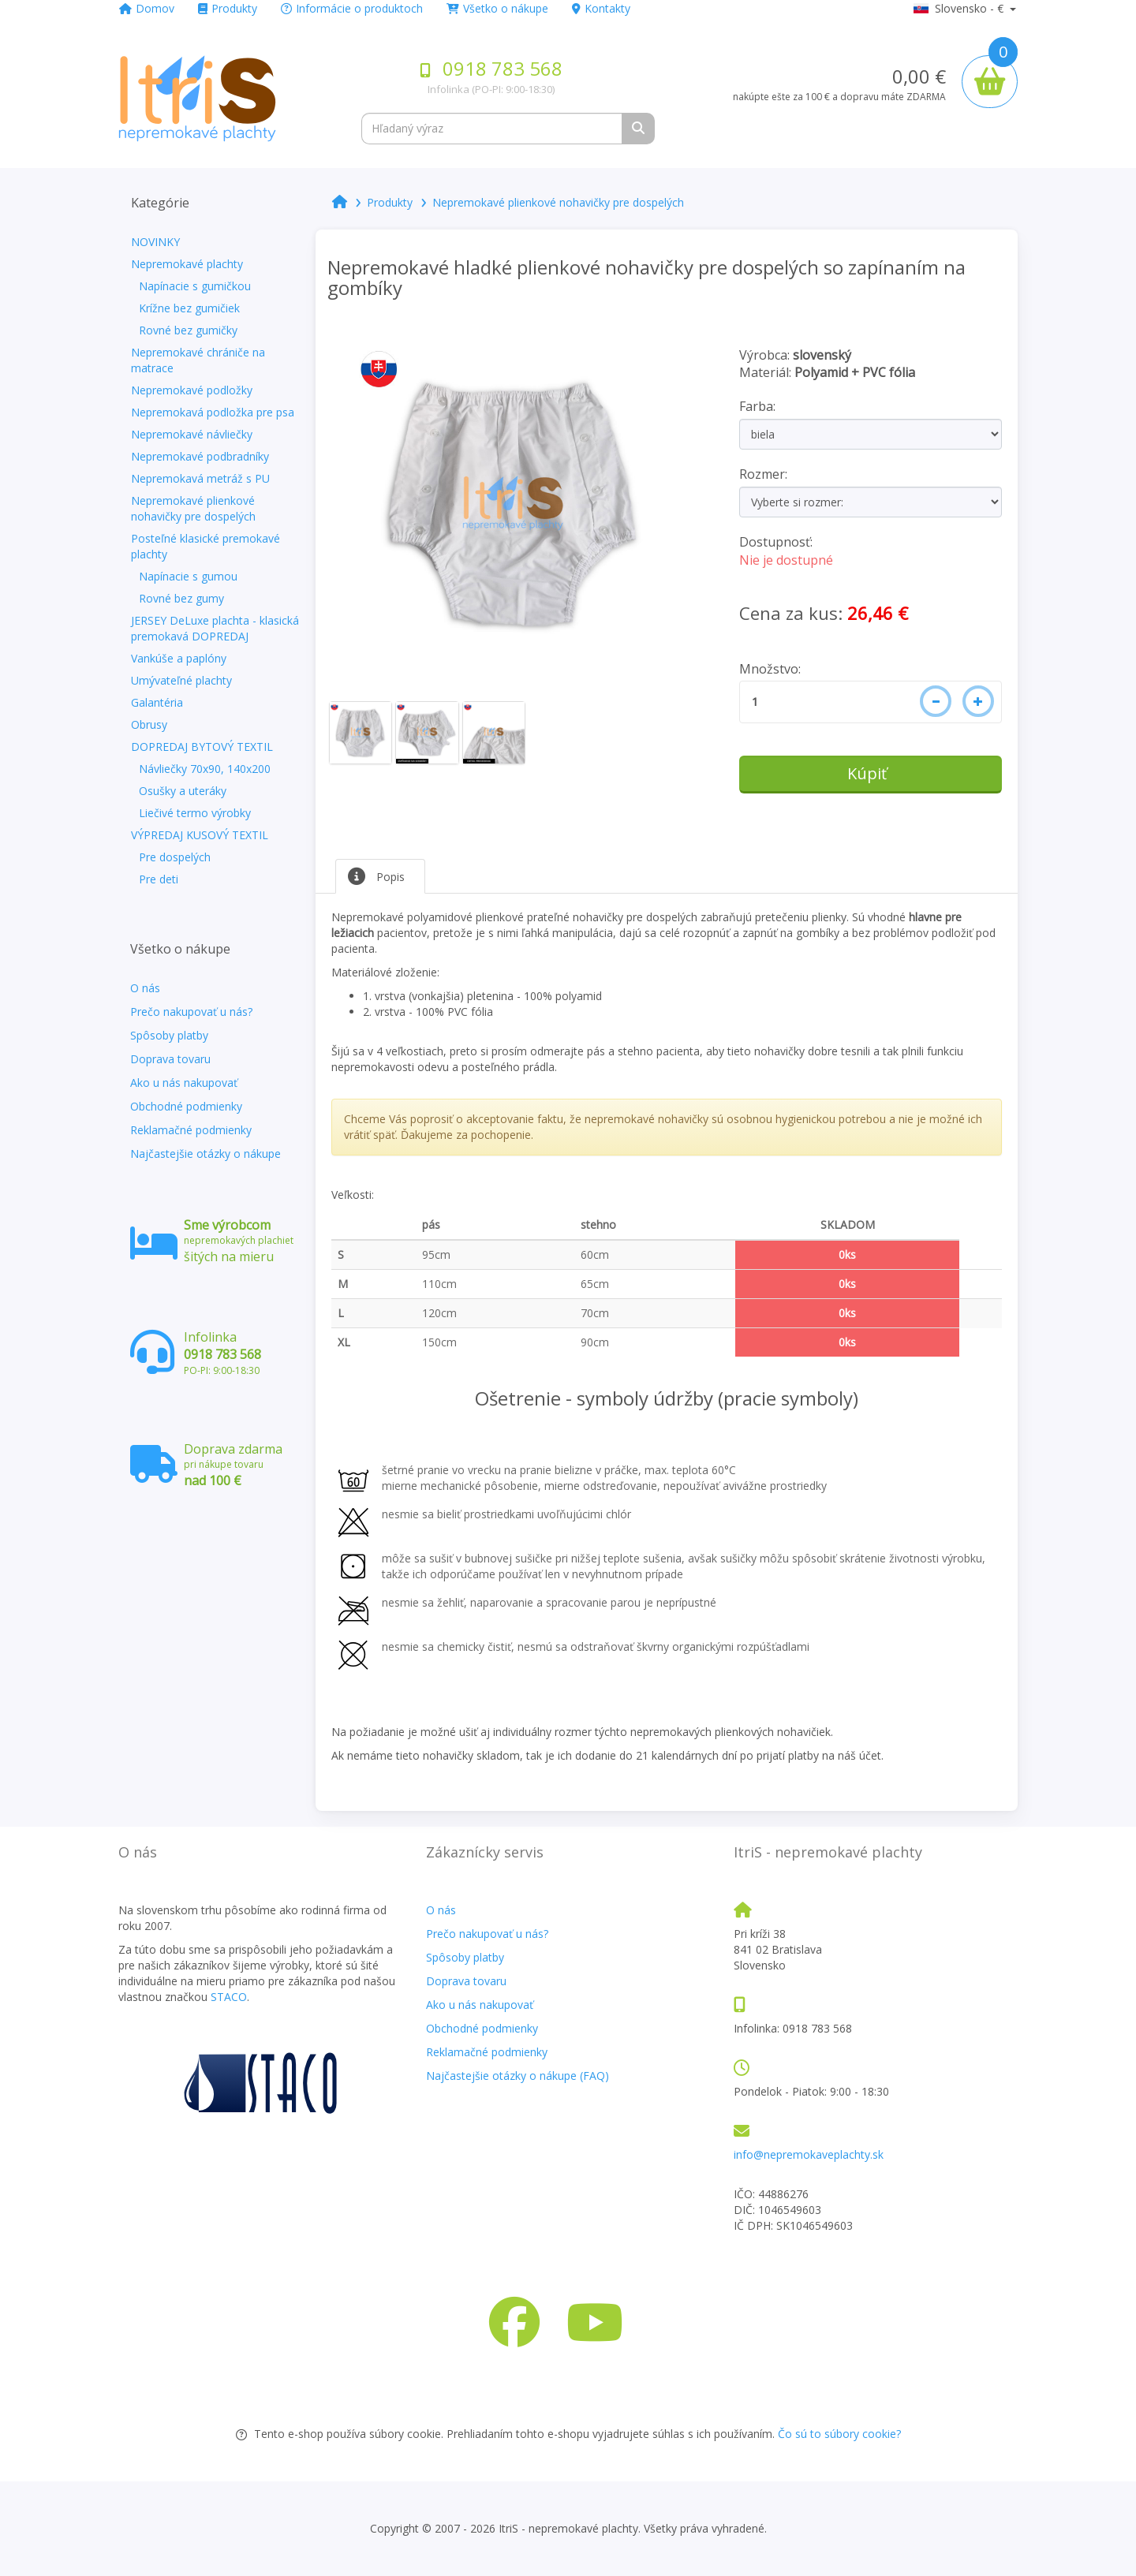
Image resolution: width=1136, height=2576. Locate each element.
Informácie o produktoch (352, 8)
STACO (229, 1996)
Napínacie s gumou (188, 576)
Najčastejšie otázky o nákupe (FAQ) (517, 2075)
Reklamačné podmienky (191, 1129)
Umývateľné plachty (181, 680)
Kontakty (601, 8)
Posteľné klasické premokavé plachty (205, 546)
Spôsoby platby (169, 1035)
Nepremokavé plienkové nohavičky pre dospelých (193, 508)
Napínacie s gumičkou (195, 285)
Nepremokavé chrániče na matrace (198, 360)
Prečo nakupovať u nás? (191, 1011)
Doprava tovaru (170, 1058)
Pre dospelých (175, 856)
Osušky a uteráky (182, 790)
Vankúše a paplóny (178, 658)
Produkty (227, 8)
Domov (146, 8)
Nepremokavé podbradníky (200, 456)
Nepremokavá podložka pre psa (212, 412)
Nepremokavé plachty (187, 263)
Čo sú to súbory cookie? (839, 2433)
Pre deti (158, 879)
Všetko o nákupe (497, 8)
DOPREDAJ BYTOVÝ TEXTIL (202, 746)
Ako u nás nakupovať (183, 1082)
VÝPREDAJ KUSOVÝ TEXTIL (199, 834)
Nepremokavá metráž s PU (200, 478)
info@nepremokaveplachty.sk (809, 2154)
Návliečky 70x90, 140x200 (205, 768)
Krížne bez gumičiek (189, 308)
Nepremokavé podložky (191, 390)
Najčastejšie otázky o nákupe (205, 1153)
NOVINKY (155, 241)
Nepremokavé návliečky (191, 434)
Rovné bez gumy (181, 598)
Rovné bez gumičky (188, 330)
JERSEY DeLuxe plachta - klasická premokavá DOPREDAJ (215, 628)
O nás (145, 987)
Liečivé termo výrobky (195, 812)
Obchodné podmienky (186, 1106)
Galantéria (157, 702)
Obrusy (149, 724)
